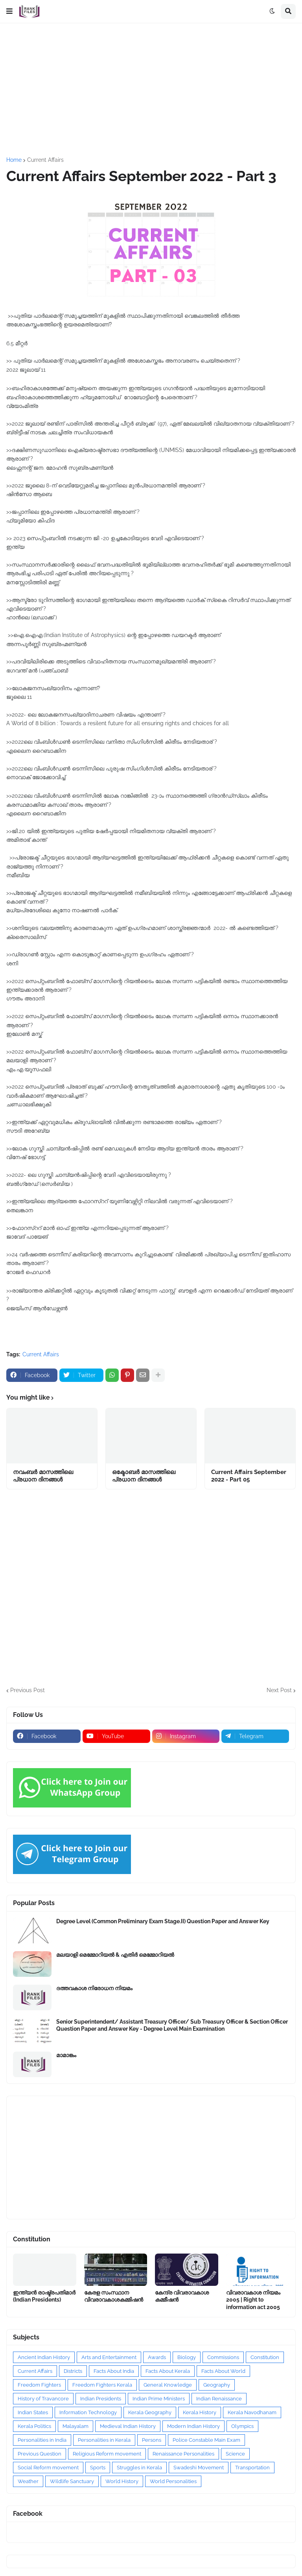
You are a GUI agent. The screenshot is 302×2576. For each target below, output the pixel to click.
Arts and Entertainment (108, 2357)
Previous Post (27, 1690)
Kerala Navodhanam (252, 2412)
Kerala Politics (34, 2426)
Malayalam (75, 2426)
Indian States (33, 2412)
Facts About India (114, 2371)
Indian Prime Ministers (159, 2399)
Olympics (242, 2426)
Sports (97, 2467)
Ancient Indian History (44, 2357)
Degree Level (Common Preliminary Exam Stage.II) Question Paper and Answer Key (162, 1921)
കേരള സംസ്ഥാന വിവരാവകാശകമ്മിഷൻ (113, 2296)
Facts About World (223, 2371)
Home (14, 160)
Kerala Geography (149, 2412)
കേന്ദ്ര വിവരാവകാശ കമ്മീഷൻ (182, 2296)
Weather (28, 2481)
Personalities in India (42, 2440)
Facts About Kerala (167, 2371)
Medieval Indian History (128, 2426)
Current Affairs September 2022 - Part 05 (248, 1476)
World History (121, 2481)
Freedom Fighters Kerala (102, 2385)
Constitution (264, 2357)
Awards (157, 2357)
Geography (216, 2385)
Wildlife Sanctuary (72, 2481)
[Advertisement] (151, 90)
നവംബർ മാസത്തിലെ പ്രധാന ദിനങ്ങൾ (43, 1476)
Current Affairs (45, 160)
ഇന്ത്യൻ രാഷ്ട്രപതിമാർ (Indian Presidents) (44, 2296)
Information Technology (88, 2412)
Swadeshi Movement (198, 2467)
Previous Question (39, 2454)
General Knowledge (168, 2385)
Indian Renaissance (219, 2399)
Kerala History (199, 2412)
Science (235, 2454)
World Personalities (173, 2481)
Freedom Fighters (39, 2385)
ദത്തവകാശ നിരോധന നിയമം (94, 1988)
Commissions (223, 2357)
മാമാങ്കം (66, 2055)
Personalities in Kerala (104, 2440)
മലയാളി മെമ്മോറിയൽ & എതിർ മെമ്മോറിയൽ (115, 1955)
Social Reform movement (48, 2467)
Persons (151, 2440)
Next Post (279, 1690)
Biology (186, 2357)
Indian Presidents (100, 2399)
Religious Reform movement (107, 2454)
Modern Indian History (193, 2426)
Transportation (252, 2467)
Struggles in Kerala (139, 2467)
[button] (9, 11)
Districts (73, 2371)
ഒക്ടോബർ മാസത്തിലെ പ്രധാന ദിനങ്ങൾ (143, 1476)
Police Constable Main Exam (206, 2440)
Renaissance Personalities (183, 2454)
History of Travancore (43, 2399)
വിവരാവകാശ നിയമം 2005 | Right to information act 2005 (253, 2299)
